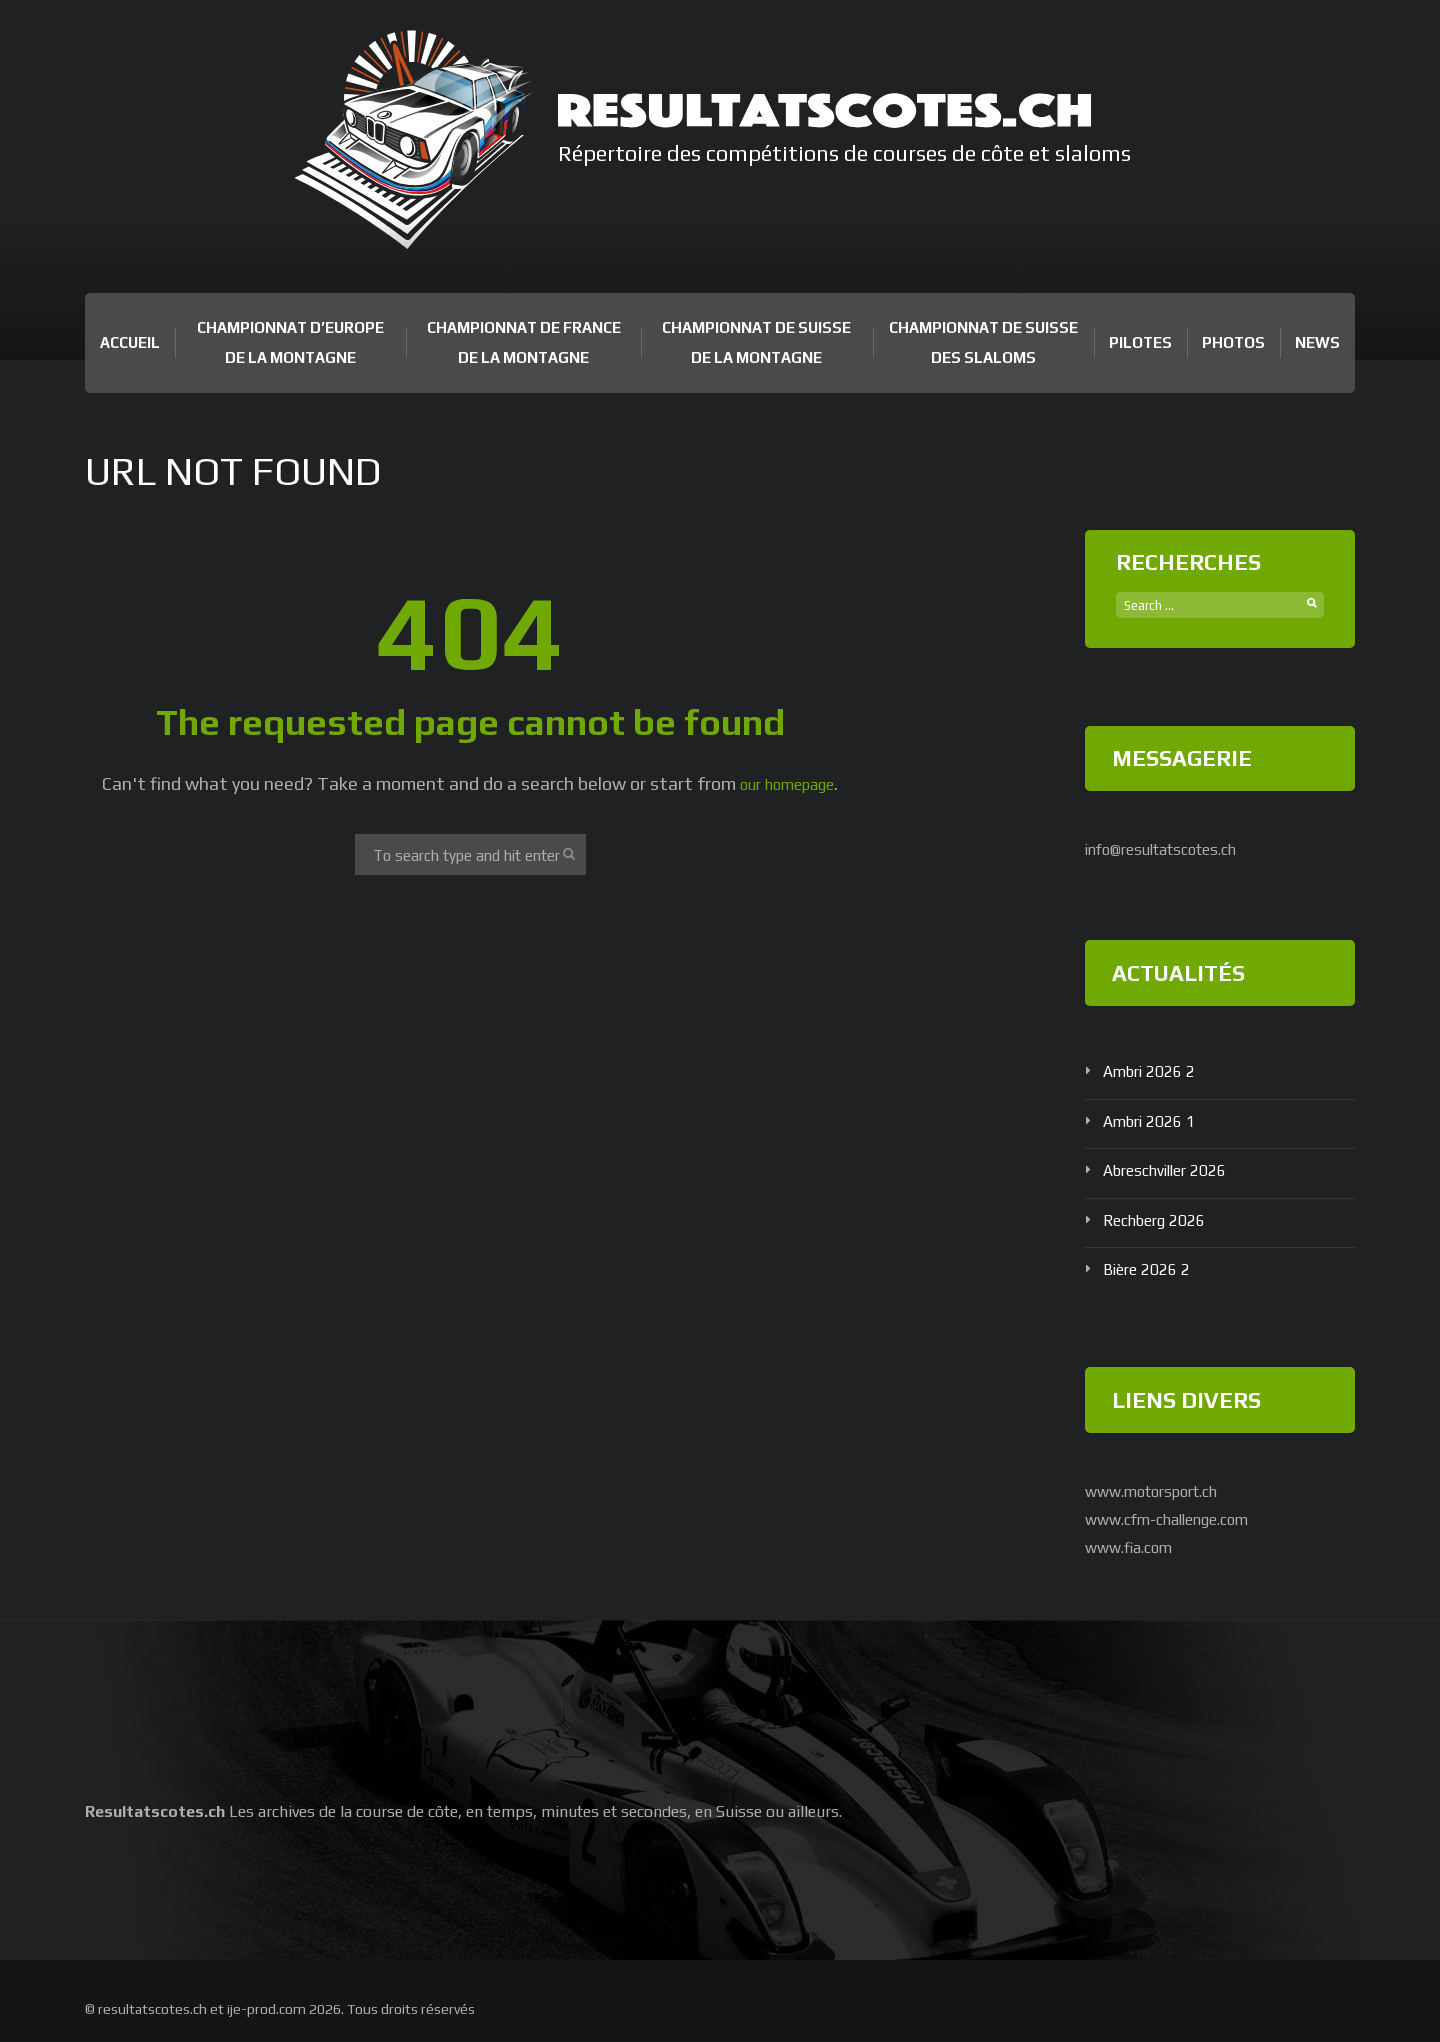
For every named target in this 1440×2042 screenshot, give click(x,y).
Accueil (130, 342)
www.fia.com (1137, 1545)
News (1317, 342)
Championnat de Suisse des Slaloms (983, 342)
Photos (1233, 342)
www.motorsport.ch (1166, 1491)
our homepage (787, 783)
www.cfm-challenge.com (1183, 1518)
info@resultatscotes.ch (1179, 850)
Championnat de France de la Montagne (524, 342)
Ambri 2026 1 (1155, 1120)
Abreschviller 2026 (1175, 1170)
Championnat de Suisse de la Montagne (756, 342)
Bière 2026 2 (1153, 1269)
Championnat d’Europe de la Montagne (290, 342)
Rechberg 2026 (1163, 1220)
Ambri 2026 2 (1155, 1071)
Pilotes (1140, 342)
